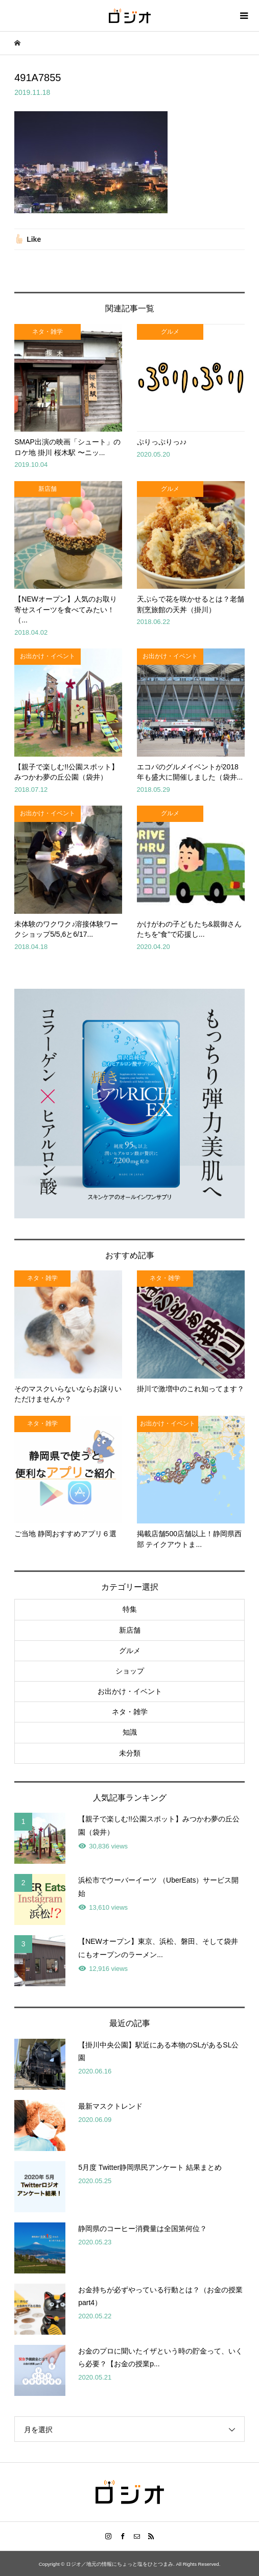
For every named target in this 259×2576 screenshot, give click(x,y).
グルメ (129, 1650)
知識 (130, 1732)
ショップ (129, 1671)
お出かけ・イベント (130, 1691)
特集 (130, 1609)
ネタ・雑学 (130, 1712)
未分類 (129, 1753)
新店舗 (129, 1630)
